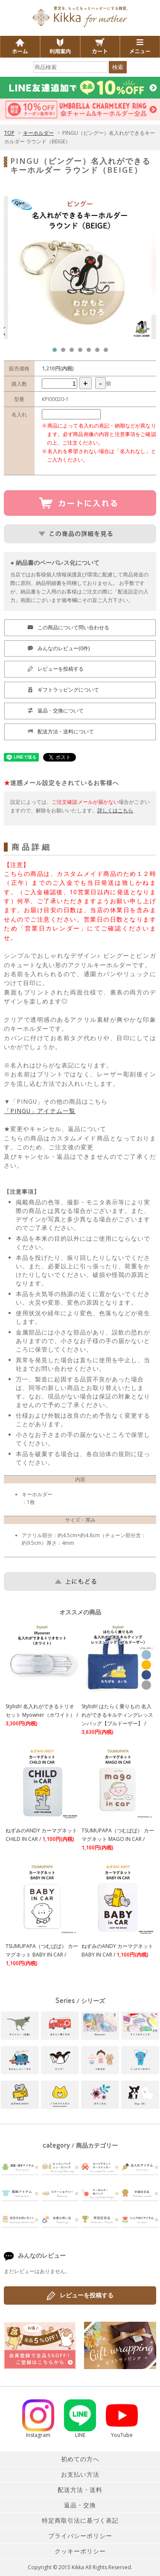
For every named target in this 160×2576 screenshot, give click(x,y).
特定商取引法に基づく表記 (80, 2520)
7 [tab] (108, 352)
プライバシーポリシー (80, 2536)
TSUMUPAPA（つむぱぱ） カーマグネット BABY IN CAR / (42, 1954)
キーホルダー (38, 133)
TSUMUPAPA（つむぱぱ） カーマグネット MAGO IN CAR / (117, 1839)
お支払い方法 (80, 2474)
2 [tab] (65, 352)
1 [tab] (56, 352)
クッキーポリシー (80, 2551)
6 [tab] (99, 352)
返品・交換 (80, 2505)
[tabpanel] (79, 267)
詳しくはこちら (115, 810)
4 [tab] (82, 352)
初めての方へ (80, 2459)
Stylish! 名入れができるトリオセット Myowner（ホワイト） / (42, 1715)
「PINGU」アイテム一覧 (40, 1111)
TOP (9, 133)
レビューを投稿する (80, 2295)
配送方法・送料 (80, 2490)
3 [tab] (74, 352)
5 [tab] (91, 352)
